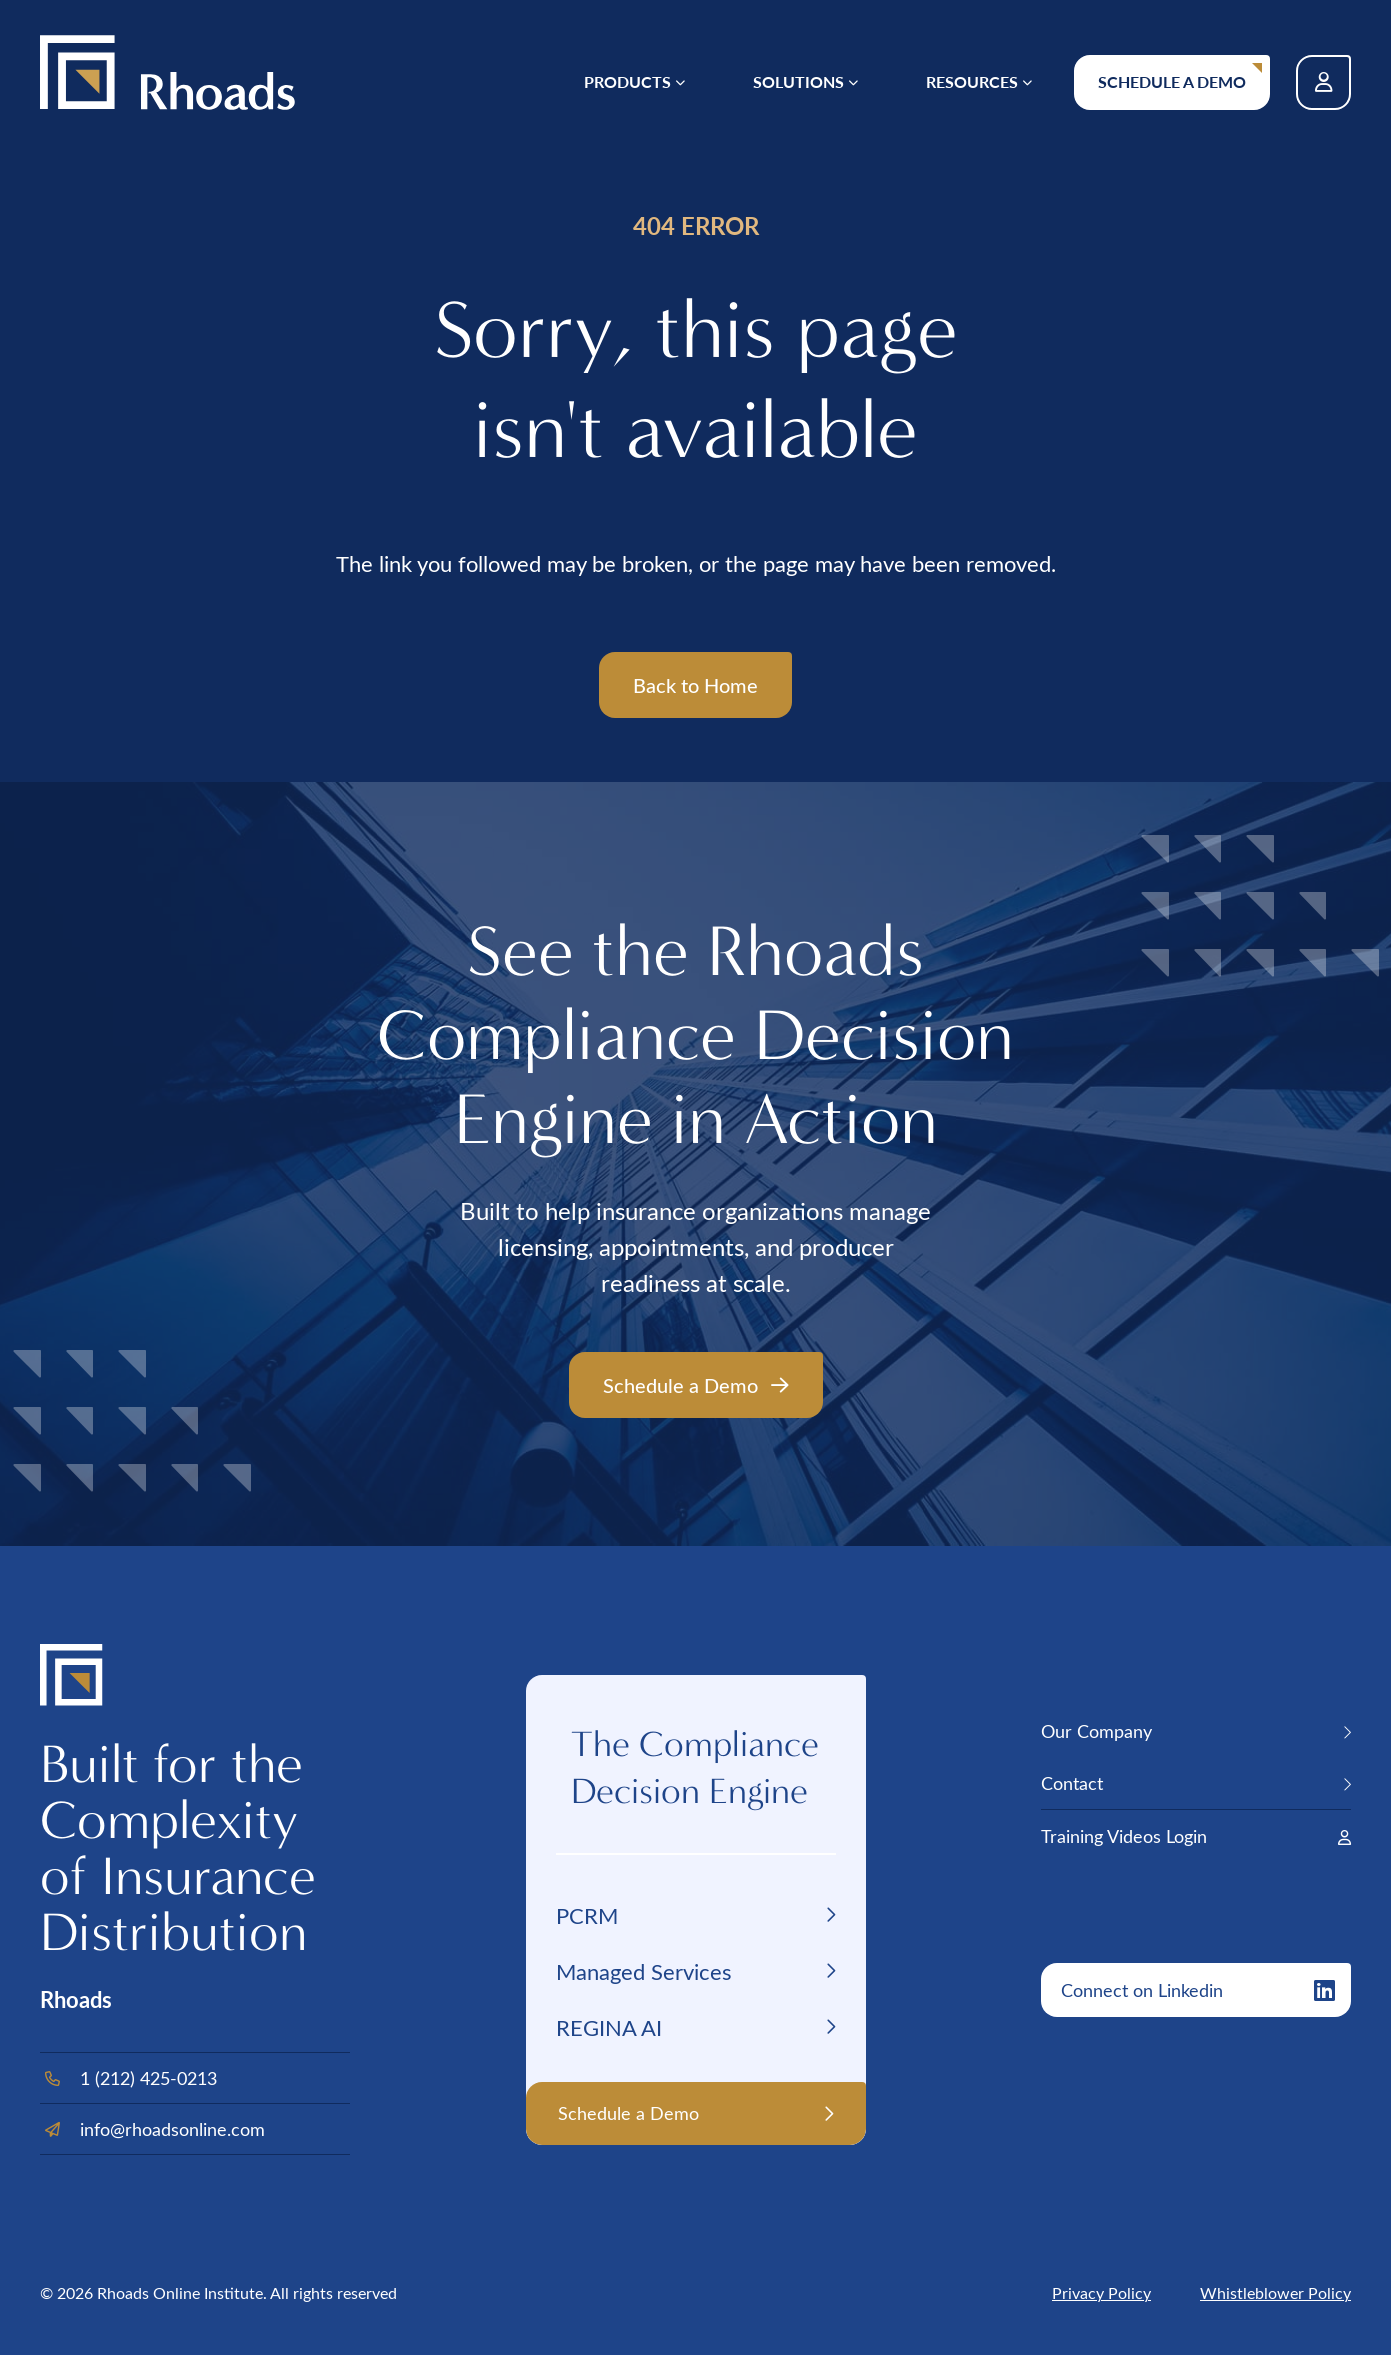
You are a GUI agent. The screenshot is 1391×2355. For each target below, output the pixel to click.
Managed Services (644, 1971)
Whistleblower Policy (1275, 2292)
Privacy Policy (1101, 2292)
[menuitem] (634, 82)
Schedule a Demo (1172, 81)
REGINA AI (609, 2027)
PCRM (587, 1915)
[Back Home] (167, 72)
